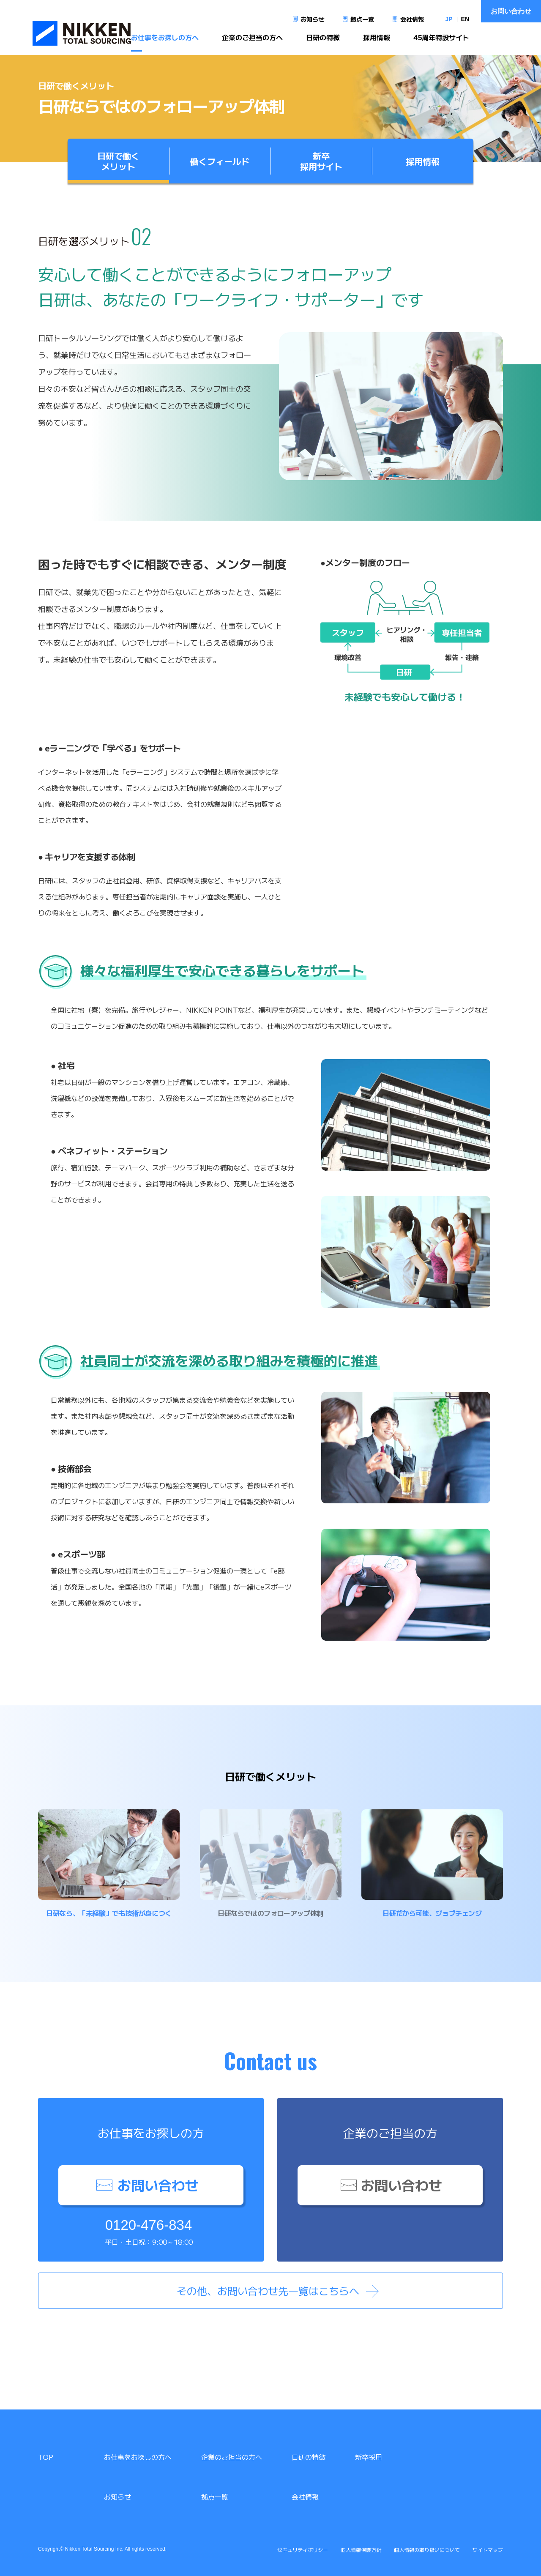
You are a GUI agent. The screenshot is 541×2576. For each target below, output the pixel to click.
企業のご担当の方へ (252, 41)
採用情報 (376, 41)
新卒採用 (368, 2457)
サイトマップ (488, 2549)
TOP (45, 2457)
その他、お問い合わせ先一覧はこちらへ (268, 2290)
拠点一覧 (362, 19)
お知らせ (312, 19)
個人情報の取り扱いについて (427, 2549)
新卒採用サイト (321, 161)
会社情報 (412, 19)
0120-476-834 (148, 2225)
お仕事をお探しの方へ (165, 41)
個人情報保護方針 (361, 2549)
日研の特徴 (323, 41)
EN (465, 19)
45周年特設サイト (441, 41)
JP (448, 19)
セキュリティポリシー (302, 2549)
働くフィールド (219, 161)
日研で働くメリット (118, 161)
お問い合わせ (511, 11)
